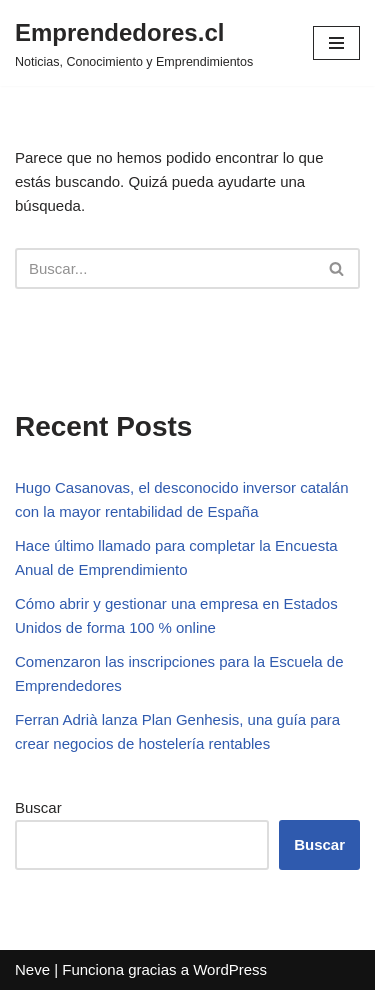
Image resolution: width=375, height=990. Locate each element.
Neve (32, 969)
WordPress (230, 969)
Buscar (38, 807)
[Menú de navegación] (336, 43)
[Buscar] (165, 268)
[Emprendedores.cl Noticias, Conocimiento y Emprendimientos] (134, 43)
